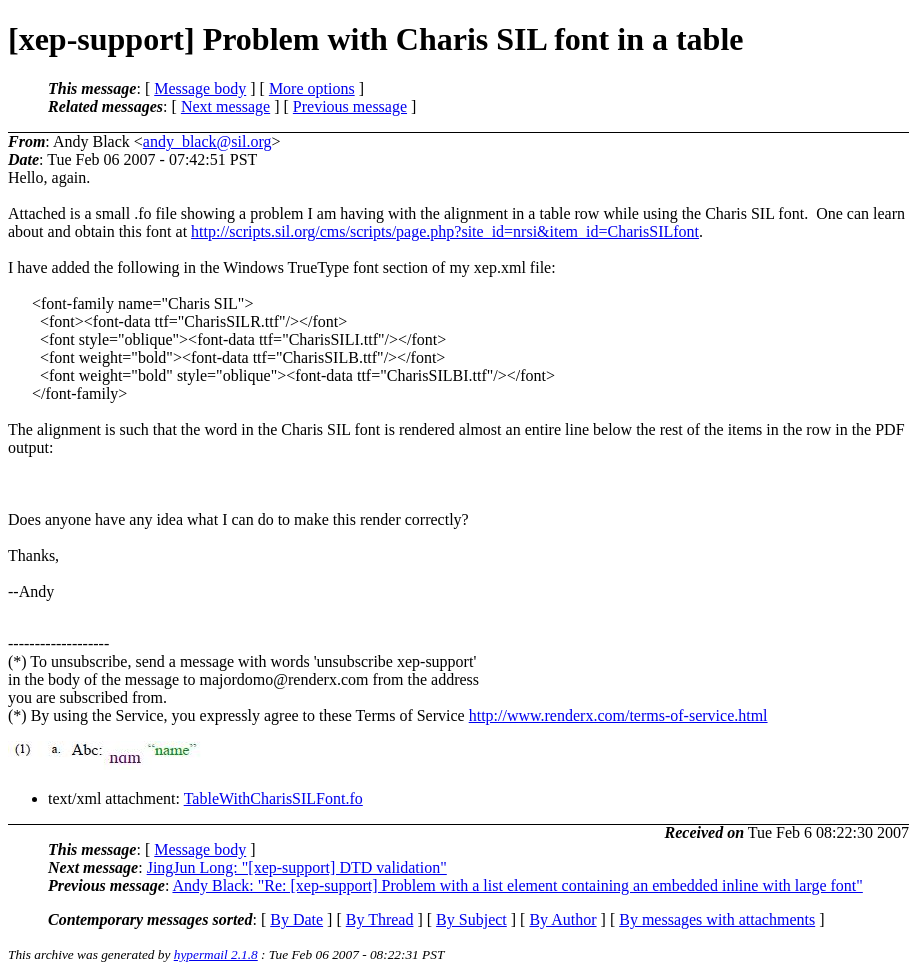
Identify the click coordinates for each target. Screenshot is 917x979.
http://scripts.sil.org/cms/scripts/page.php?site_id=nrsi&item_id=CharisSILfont (445, 231)
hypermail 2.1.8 (216, 954)
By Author (562, 919)
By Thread (380, 919)
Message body (200, 88)
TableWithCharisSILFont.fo (273, 798)
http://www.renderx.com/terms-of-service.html (618, 715)
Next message (225, 106)
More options (312, 88)
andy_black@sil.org (207, 141)
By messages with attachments (717, 919)
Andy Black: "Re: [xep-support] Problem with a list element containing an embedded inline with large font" (517, 885)
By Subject (471, 919)
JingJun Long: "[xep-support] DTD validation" (297, 867)
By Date (296, 919)
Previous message (350, 106)
